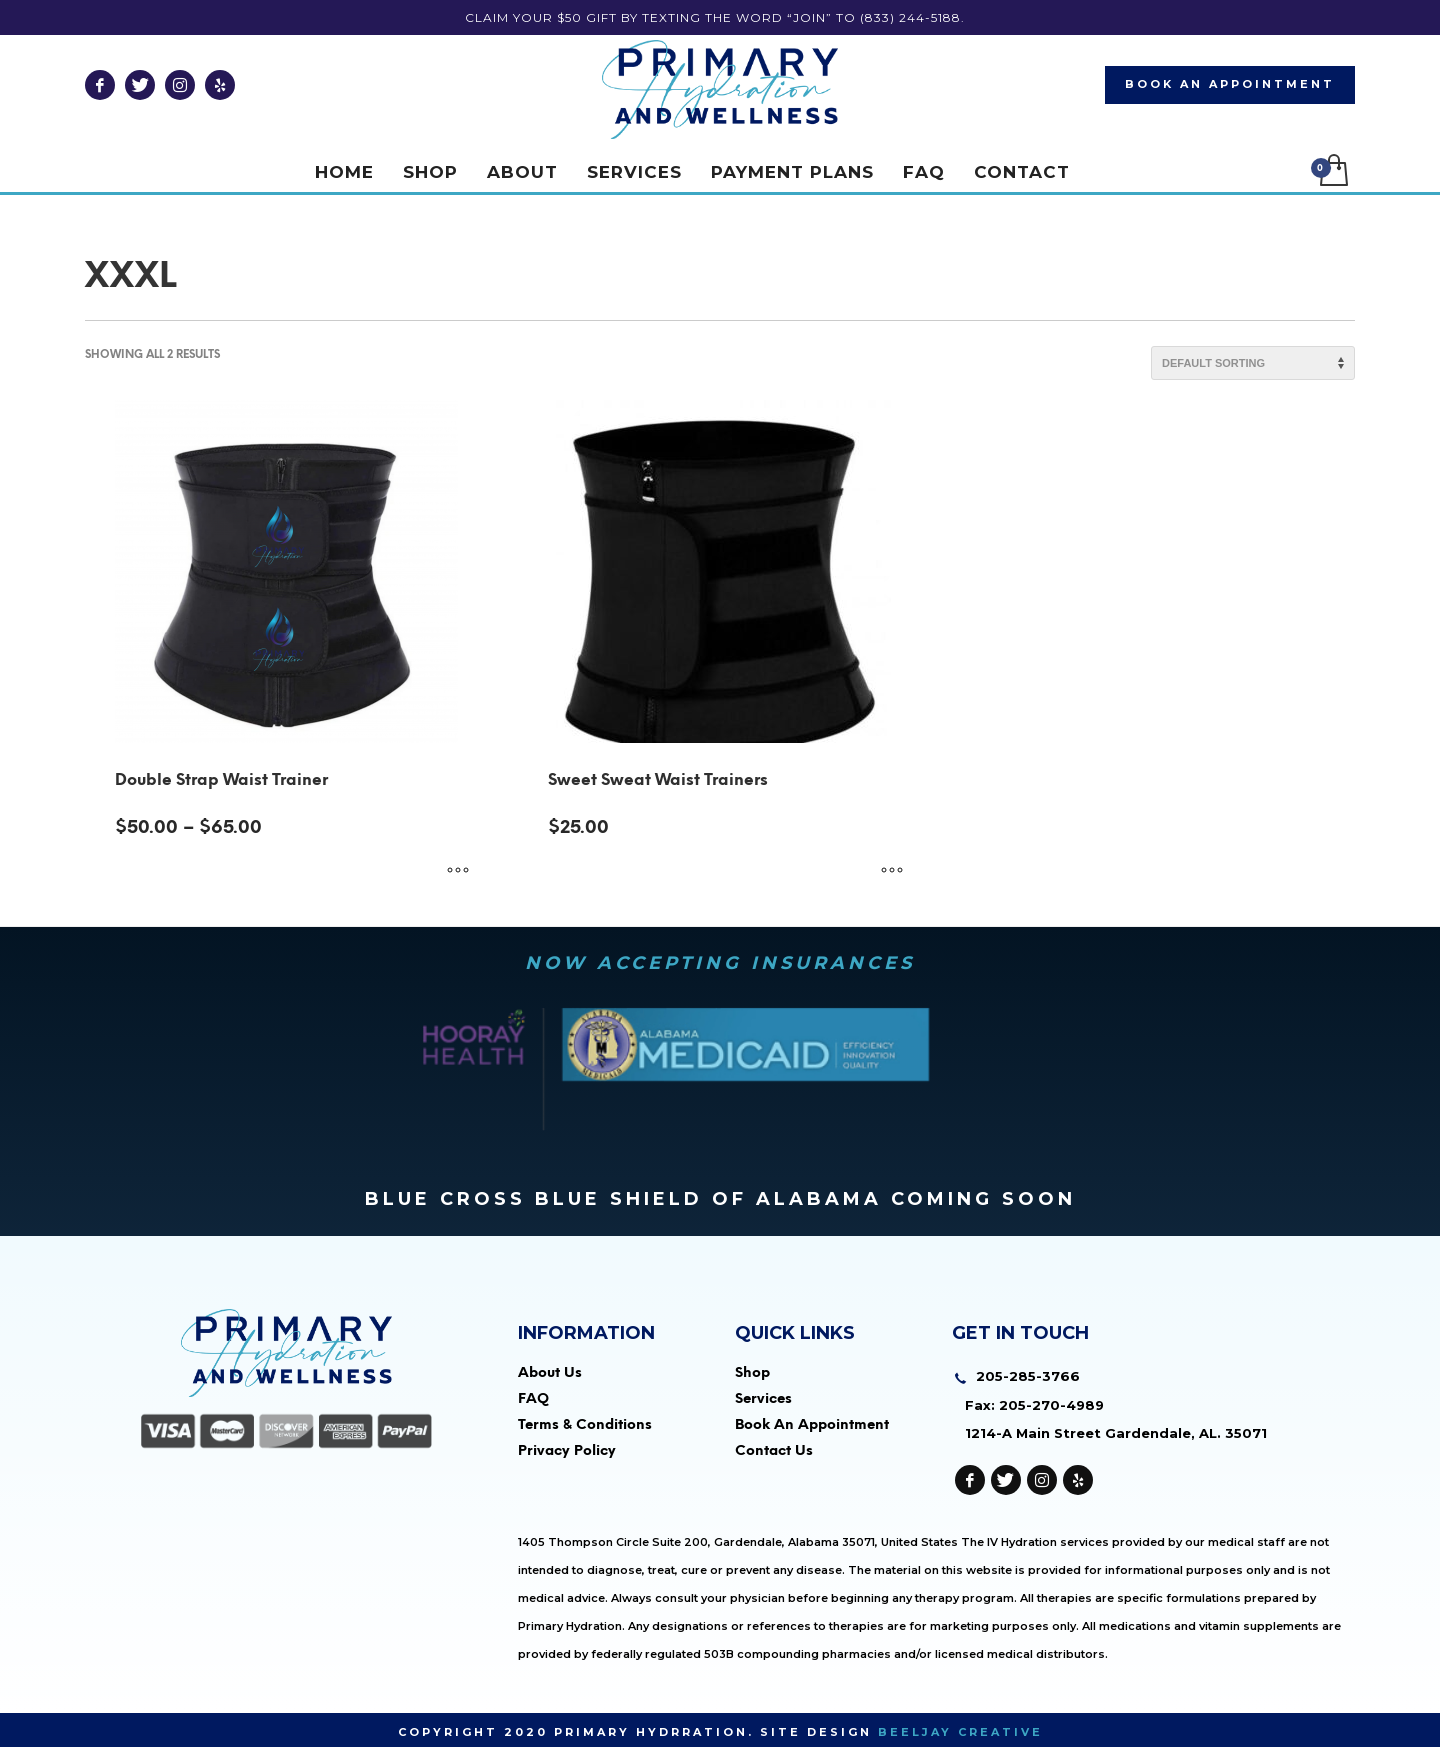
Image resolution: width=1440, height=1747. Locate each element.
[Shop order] (1253, 363)
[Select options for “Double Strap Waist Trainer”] (458, 871)
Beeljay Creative (960, 1732)
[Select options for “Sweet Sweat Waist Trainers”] (892, 871)
